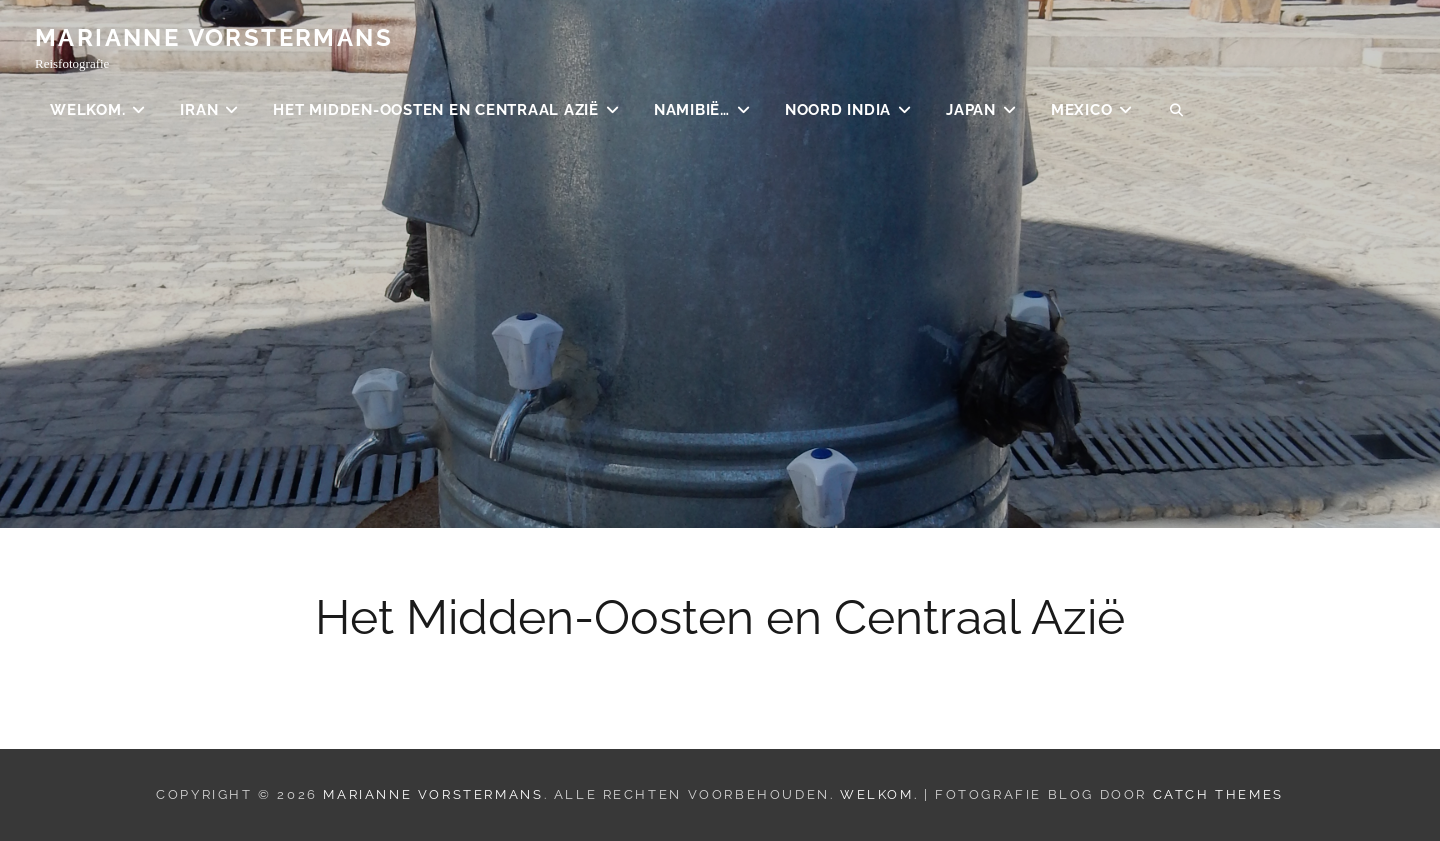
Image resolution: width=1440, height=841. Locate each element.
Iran (199, 110)
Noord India (838, 110)
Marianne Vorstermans (214, 37)
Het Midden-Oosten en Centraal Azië (436, 110)
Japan (971, 110)
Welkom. (87, 110)
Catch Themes (1218, 794)
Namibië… (692, 110)
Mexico (1082, 110)
